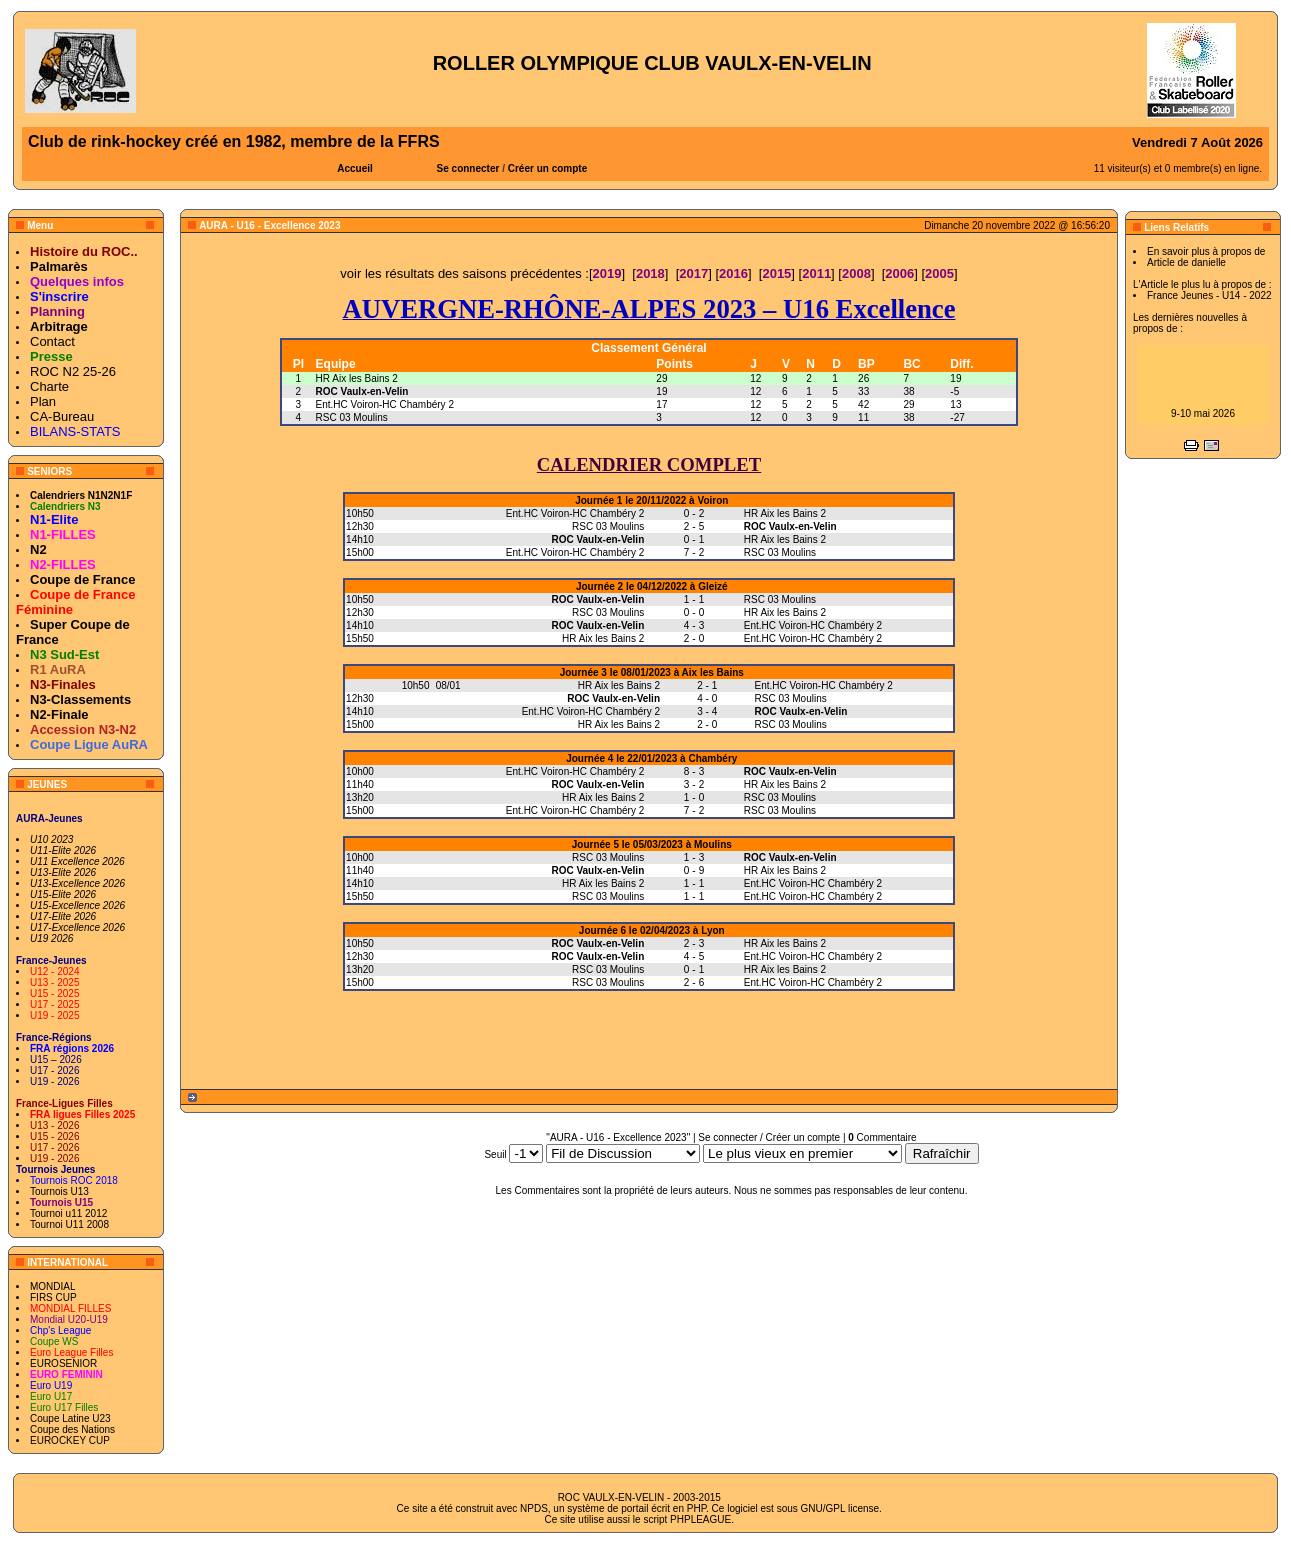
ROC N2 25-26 (73, 371)
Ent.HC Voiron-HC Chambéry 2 (385, 404)
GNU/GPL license (840, 1508)
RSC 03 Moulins (352, 417)
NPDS (534, 1508)
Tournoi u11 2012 (68, 1213)
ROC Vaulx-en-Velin (362, 391)
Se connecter (468, 168)
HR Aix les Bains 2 (357, 378)
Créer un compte (547, 168)
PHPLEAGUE (700, 1519)
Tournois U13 (59, 1191)
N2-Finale (59, 714)
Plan (43, 401)
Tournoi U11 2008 (69, 1224)
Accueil (355, 168)
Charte (49, 386)
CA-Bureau (62, 416)
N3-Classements (80, 699)
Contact (52, 341)
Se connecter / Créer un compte (769, 1137)
